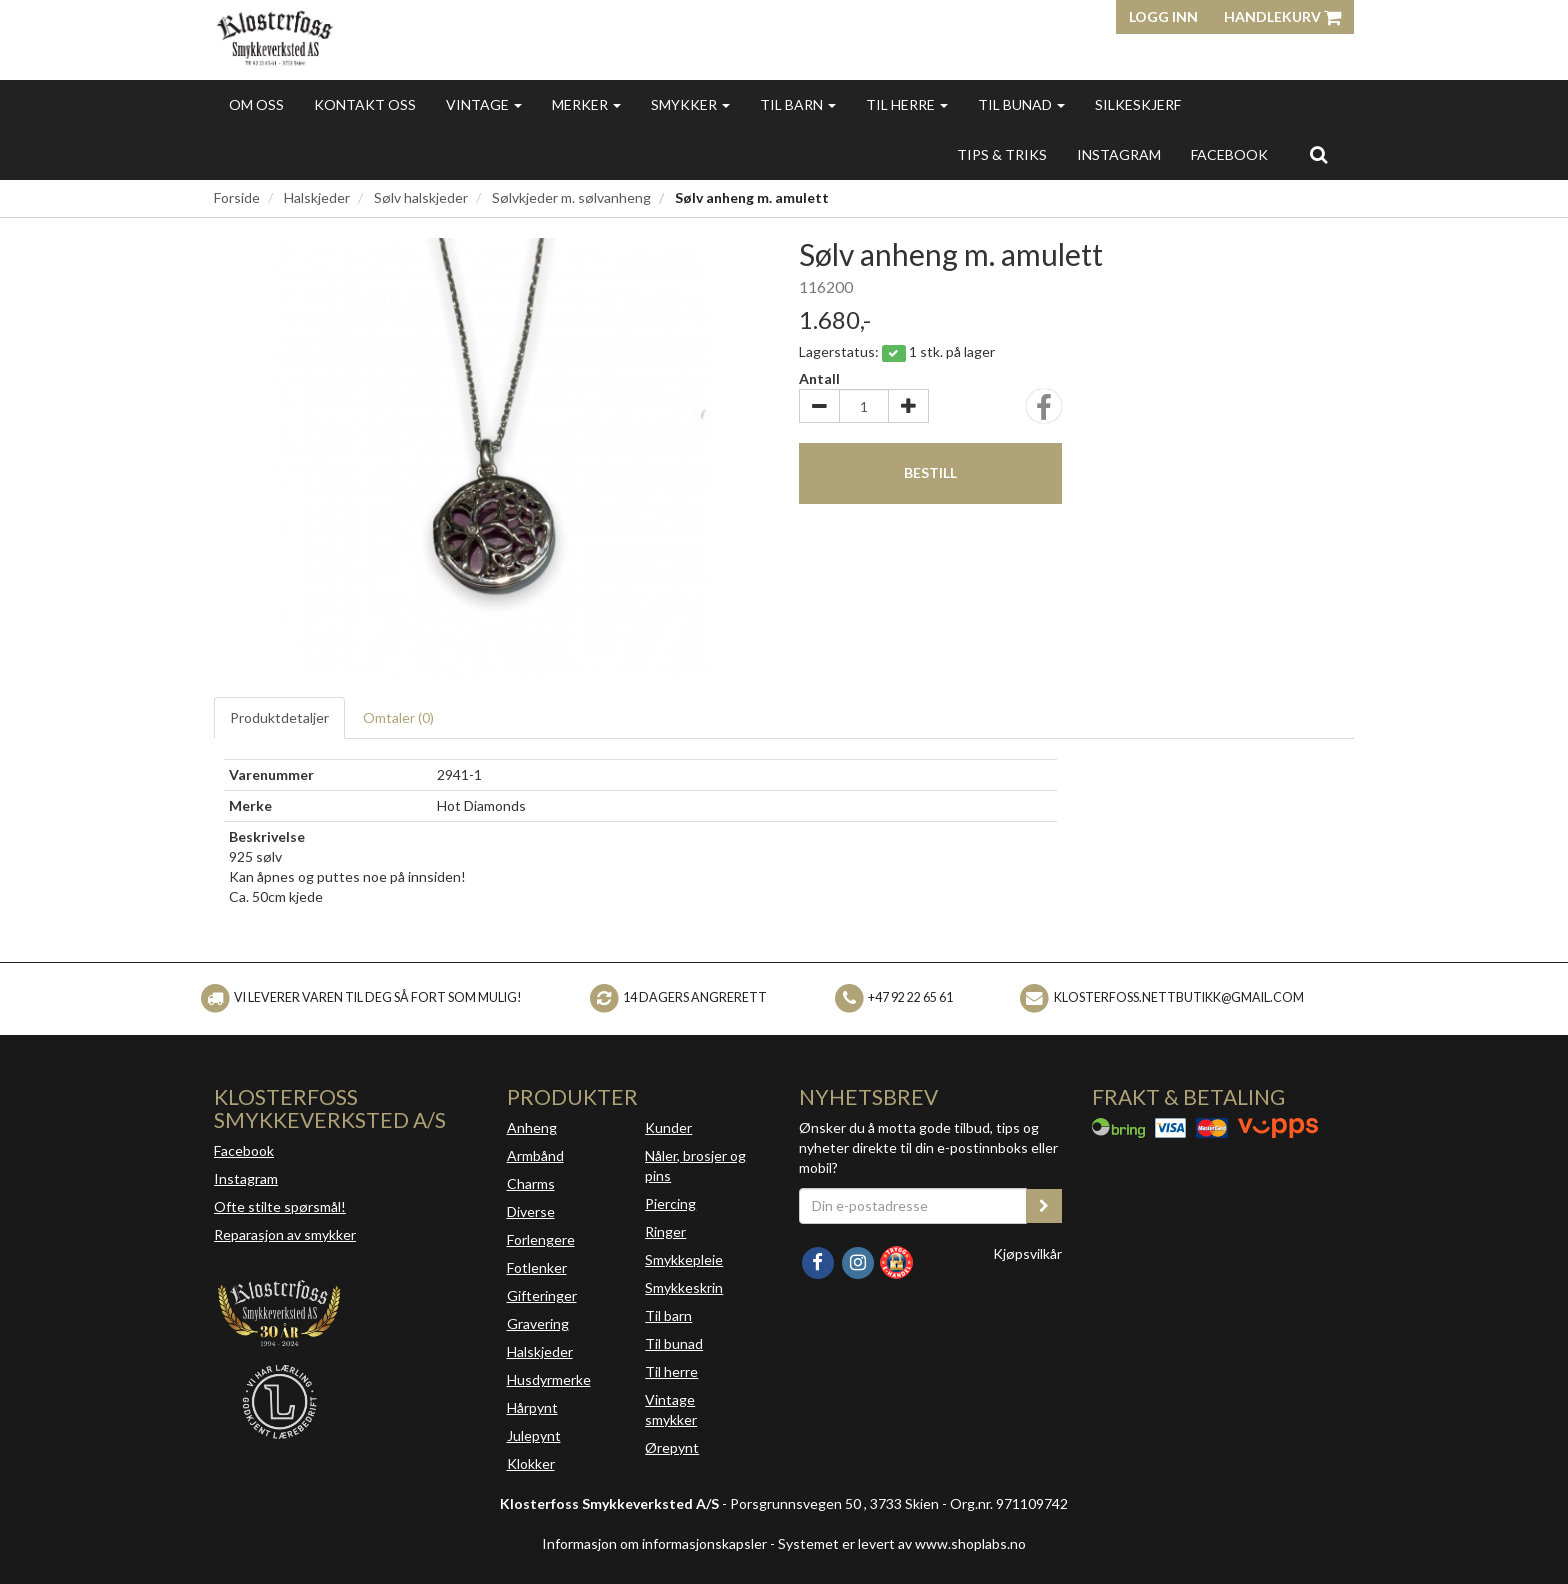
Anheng (532, 1127)
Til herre (907, 104)
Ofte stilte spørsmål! (280, 1206)
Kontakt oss (365, 104)
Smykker (690, 104)
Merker (586, 104)
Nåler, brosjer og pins (695, 1165)
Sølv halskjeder (421, 197)
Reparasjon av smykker (285, 1234)
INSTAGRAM (1119, 154)
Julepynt (534, 1435)
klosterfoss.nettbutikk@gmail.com (1179, 997)
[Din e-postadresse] (913, 1206)
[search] (1318, 154)
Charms (531, 1183)
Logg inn (1163, 16)
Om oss (256, 104)
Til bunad (1021, 104)
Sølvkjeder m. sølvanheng (571, 197)
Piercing (670, 1203)
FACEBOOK (1229, 154)
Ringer (665, 1231)
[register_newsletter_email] (1044, 1206)
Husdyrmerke (549, 1379)
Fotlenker (537, 1267)
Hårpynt (532, 1407)
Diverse (531, 1211)
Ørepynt (672, 1447)
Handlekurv (1282, 16)
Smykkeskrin (684, 1287)
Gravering (538, 1323)
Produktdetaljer (279, 717)
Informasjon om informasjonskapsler (654, 1543)
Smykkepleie (684, 1259)
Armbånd (535, 1155)
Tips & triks (1002, 154)
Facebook (244, 1150)
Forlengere (541, 1239)
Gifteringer (542, 1295)
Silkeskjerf (1138, 104)
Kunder (668, 1127)
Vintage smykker (671, 1409)
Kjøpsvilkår (1027, 1253)
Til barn (798, 104)
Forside (237, 197)
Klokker (531, 1463)
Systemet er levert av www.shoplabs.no (902, 1543)
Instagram (246, 1178)
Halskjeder (317, 197)
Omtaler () (398, 717)
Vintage (484, 104)
